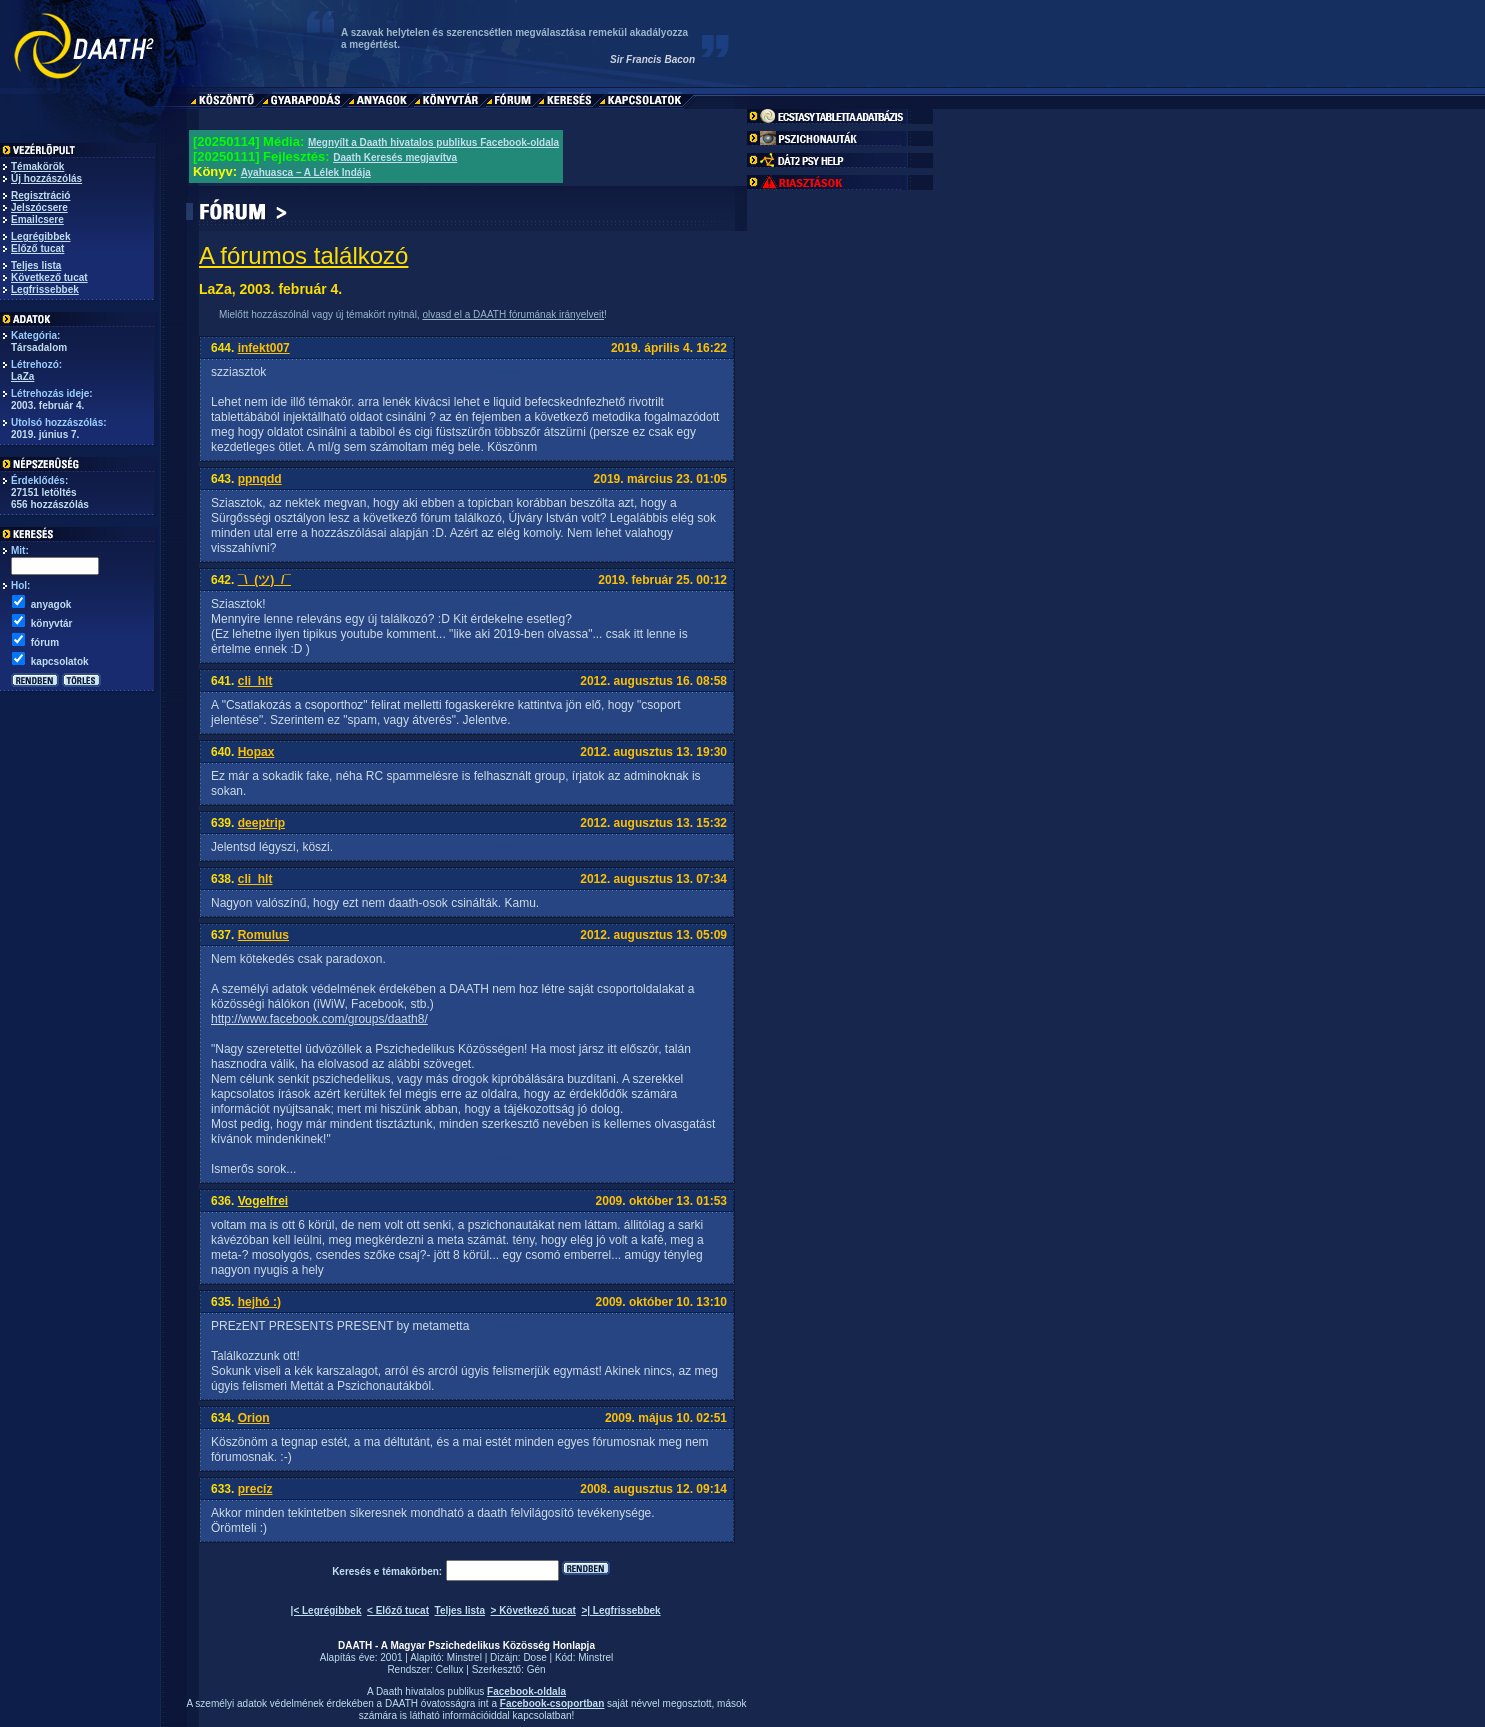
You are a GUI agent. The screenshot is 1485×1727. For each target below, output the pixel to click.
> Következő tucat (533, 1610)
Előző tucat (37, 248)
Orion (254, 1418)
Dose (534, 1657)
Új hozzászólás (46, 178)
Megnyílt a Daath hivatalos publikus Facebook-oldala (433, 142)
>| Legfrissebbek (620, 1610)
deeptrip (261, 823)
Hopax (256, 752)
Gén (536, 1669)
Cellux (450, 1669)
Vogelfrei (263, 1201)
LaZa (22, 376)
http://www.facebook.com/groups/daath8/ (319, 1019)
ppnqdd (260, 479)
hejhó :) (259, 1302)
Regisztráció (40, 195)
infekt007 (264, 348)
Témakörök (37, 166)
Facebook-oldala (526, 1691)
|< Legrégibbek (326, 1610)
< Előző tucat (398, 1610)
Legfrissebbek (45, 289)
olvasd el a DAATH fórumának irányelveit (513, 314)
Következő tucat (49, 277)
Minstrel (464, 1657)
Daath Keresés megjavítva (395, 157)
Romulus (263, 935)
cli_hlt (255, 681)
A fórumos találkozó (303, 255)
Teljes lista (36, 265)
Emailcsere (37, 219)
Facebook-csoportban (552, 1703)
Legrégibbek (40, 236)
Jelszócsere (39, 207)
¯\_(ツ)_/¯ (264, 580)
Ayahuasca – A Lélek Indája (306, 172)
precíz (255, 1489)
